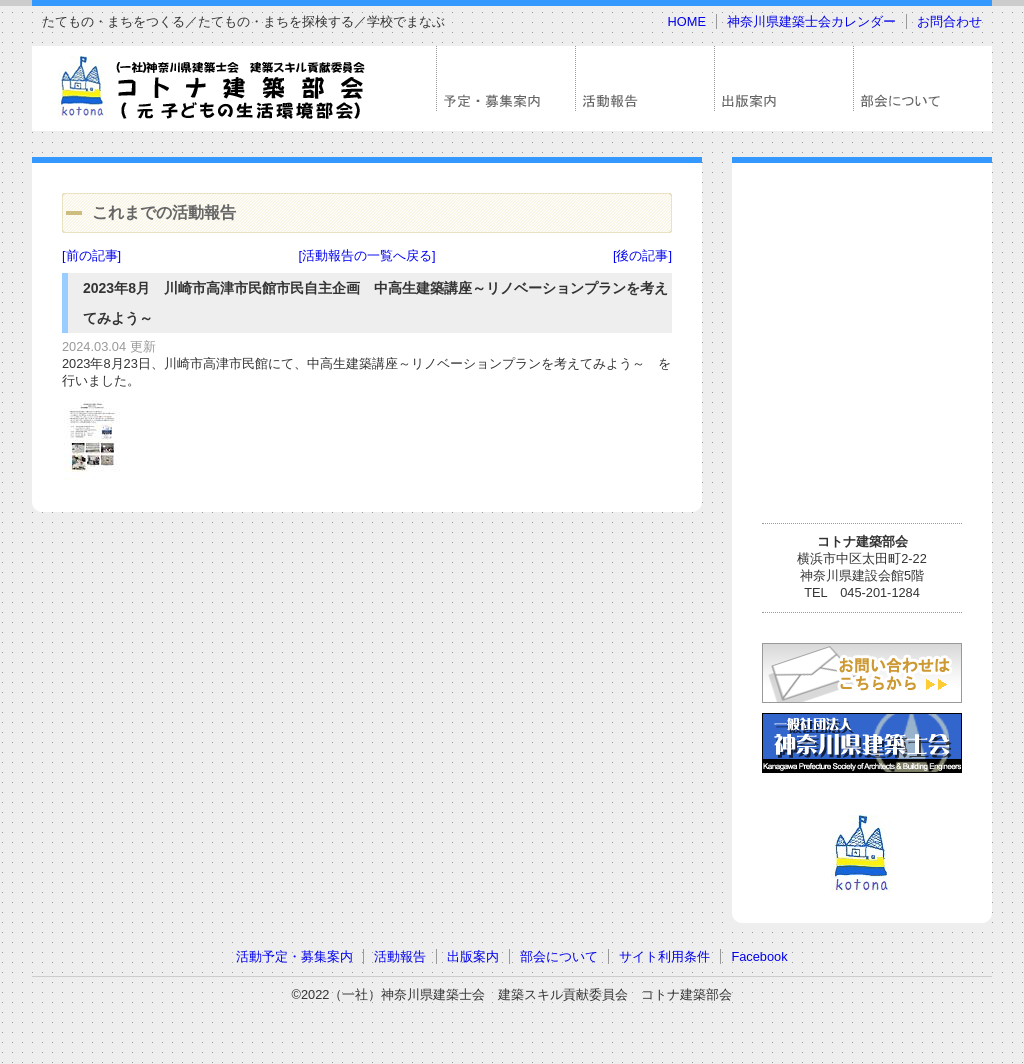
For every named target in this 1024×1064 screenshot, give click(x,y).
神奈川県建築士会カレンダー (811, 21)
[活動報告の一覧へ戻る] (366, 255)
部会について (559, 956)
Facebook (759, 956)
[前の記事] (91, 255)
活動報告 (400, 956)
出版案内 (473, 956)
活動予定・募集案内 (294, 956)
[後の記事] (642, 255)
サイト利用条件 (664, 956)
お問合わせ (949, 21)
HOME (687, 21)
